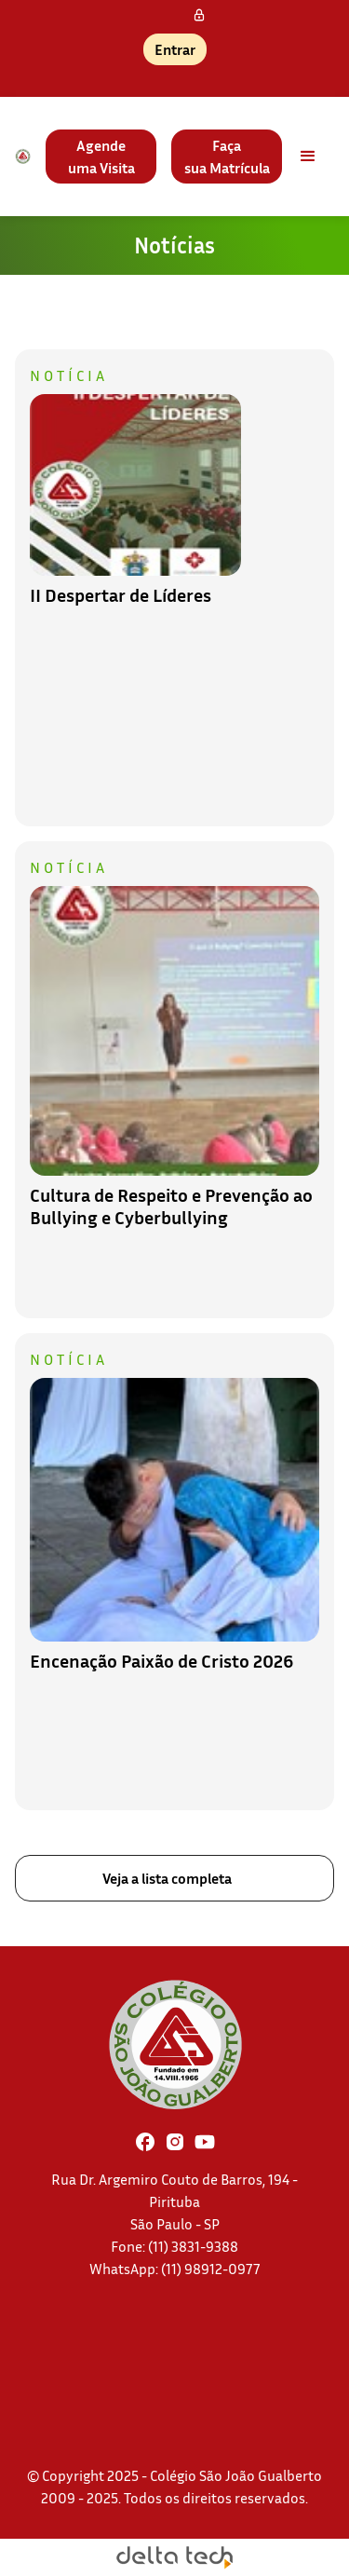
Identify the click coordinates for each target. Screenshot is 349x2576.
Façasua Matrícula (227, 156)
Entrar (174, 49)
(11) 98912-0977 (211, 2268)
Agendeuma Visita (101, 156)
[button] (308, 156)
